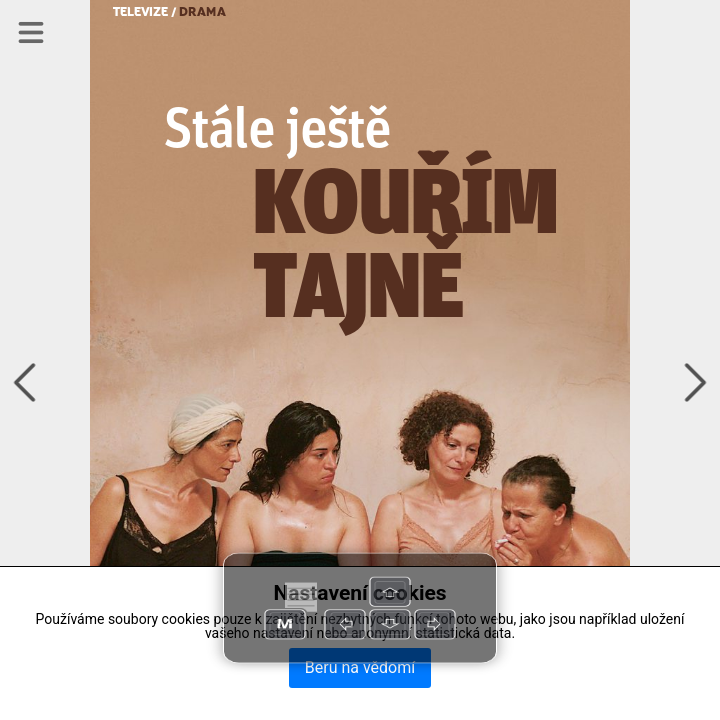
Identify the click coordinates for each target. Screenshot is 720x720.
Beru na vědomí (360, 667)
